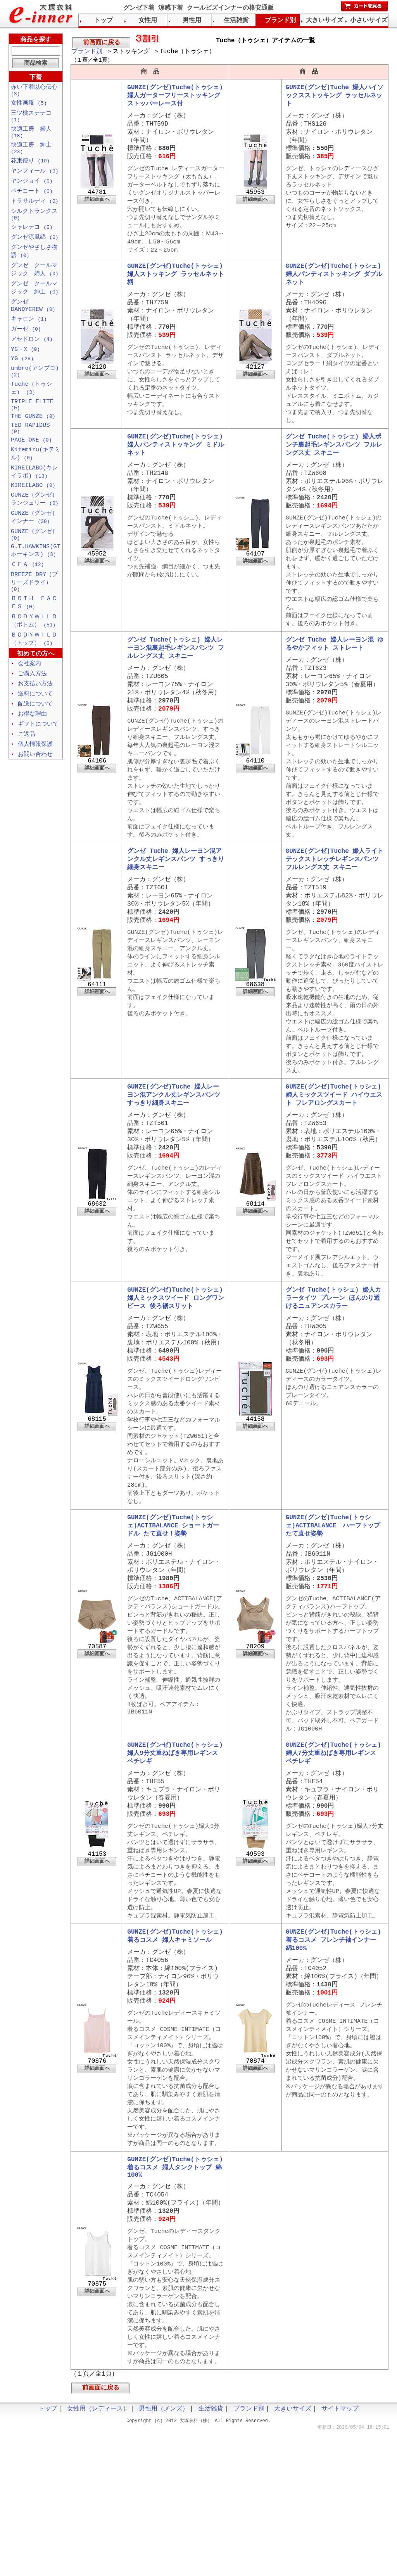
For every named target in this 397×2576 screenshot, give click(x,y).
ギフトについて (38, 762)
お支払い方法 (35, 721)
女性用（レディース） (98, 2552)
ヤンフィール (35, 178)
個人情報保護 (35, 783)
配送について (35, 741)
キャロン (29, 334)
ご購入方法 (32, 710)
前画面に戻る (101, 42)
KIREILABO (33, 512)
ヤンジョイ (32, 189)
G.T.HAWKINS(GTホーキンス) (35, 581)
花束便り (30, 168)
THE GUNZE (33, 438)
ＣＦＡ (27, 596)
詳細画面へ (97, 208)
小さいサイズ (368, 20)
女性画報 (29, 105)
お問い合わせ (35, 794)
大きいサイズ (324, 20)
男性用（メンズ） (163, 2552)
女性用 (147, 20)
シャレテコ (32, 238)
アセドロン (32, 355)
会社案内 (29, 700)
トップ (103, 20)
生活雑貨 (236, 20)
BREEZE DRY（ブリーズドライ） (34, 614)
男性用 (192, 20)
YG (22, 376)
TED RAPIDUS (30, 451)
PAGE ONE (31, 465)
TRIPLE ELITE (32, 425)
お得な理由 (32, 752)
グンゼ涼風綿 (35, 248)
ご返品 (26, 773)
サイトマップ (340, 2552)
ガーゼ (26, 344)
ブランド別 (86, 52)
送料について (35, 731)
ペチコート (32, 199)
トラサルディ (35, 210)
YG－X (25, 365)
